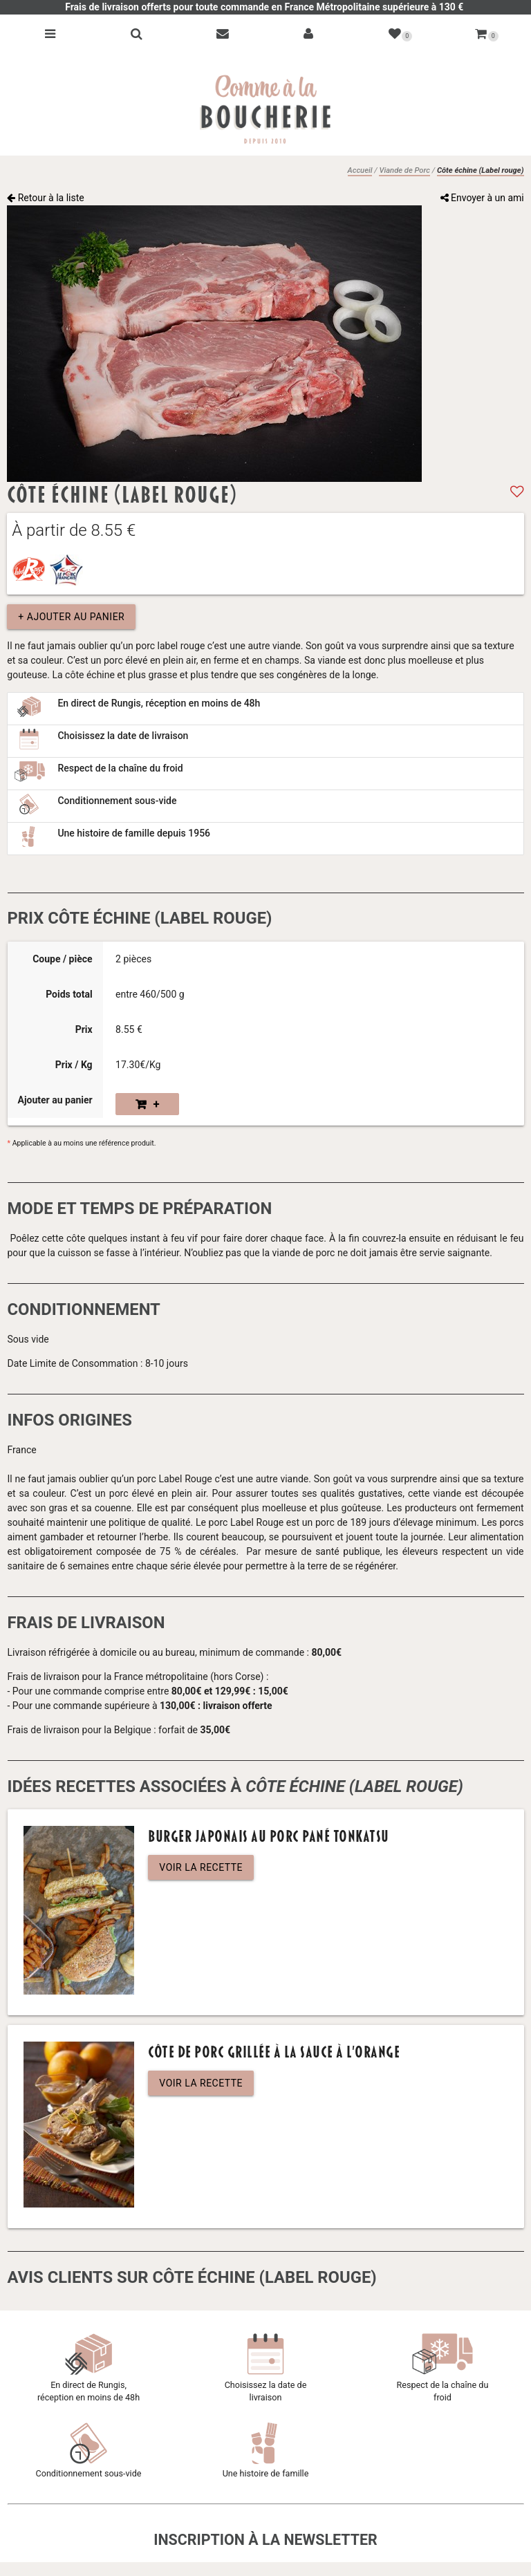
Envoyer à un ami (482, 197)
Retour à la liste (45, 197)
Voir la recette (201, 1867)
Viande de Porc (404, 170)
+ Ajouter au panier (71, 616)
